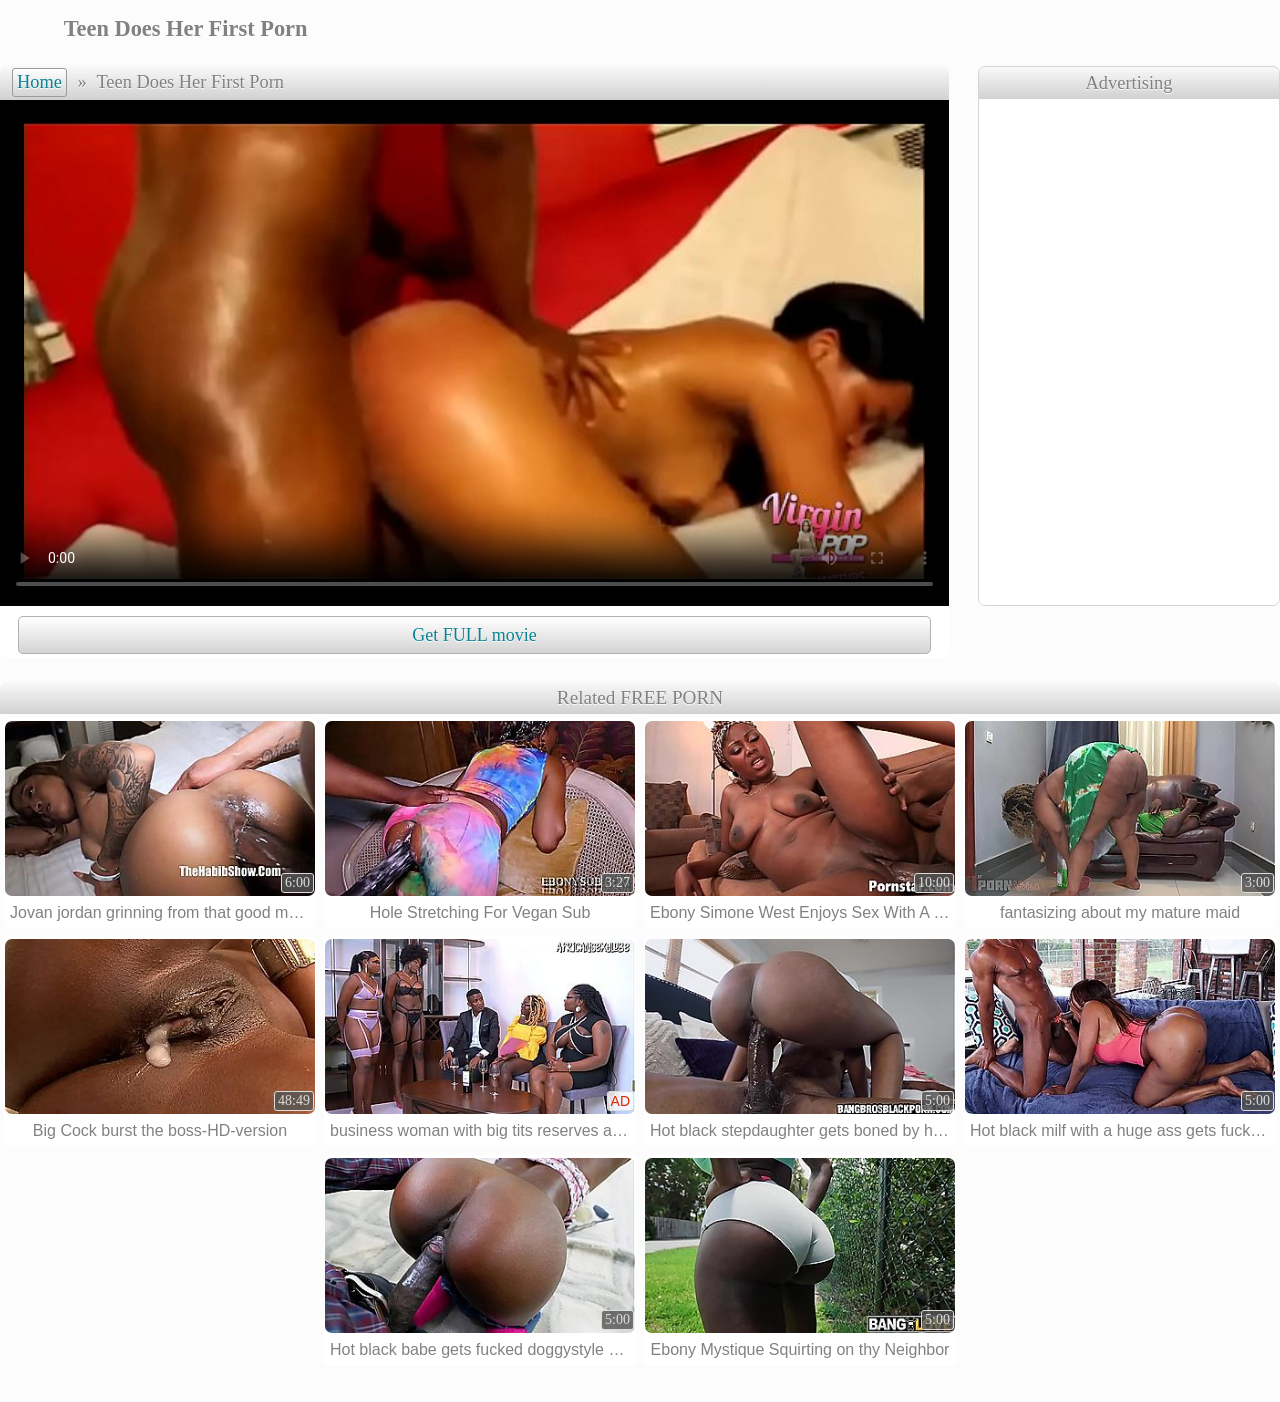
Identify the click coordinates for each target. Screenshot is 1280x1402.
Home (39, 82)
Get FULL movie (474, 635)
